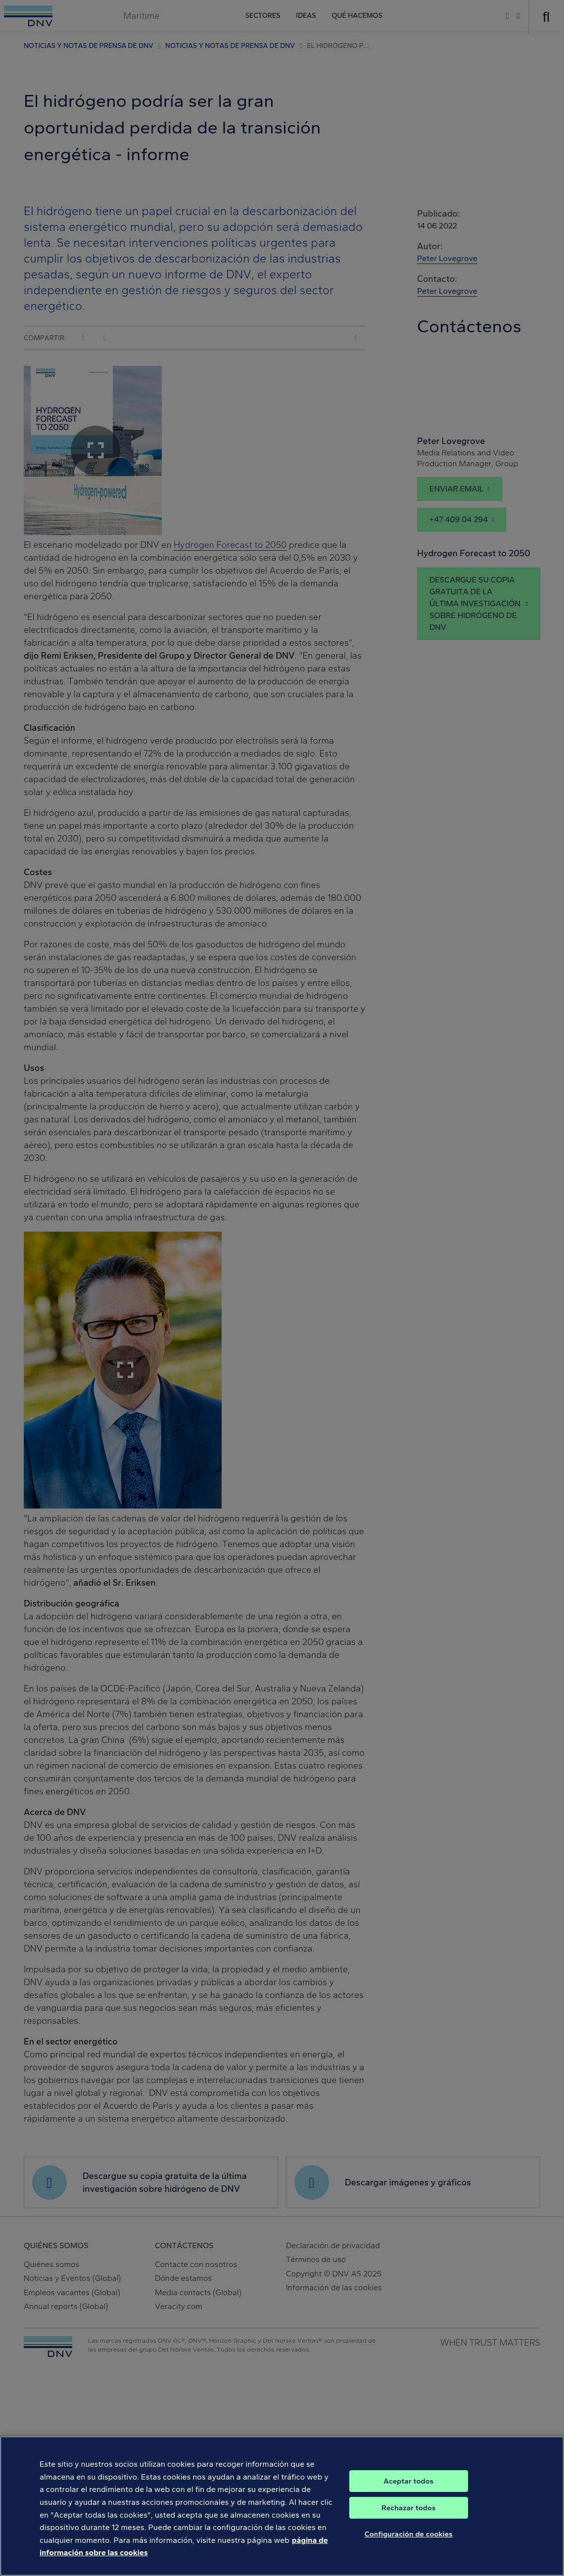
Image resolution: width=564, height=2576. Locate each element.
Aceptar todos (408, 2496)
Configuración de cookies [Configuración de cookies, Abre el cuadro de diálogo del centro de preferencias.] (409, 2549)
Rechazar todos (408, 2523)
